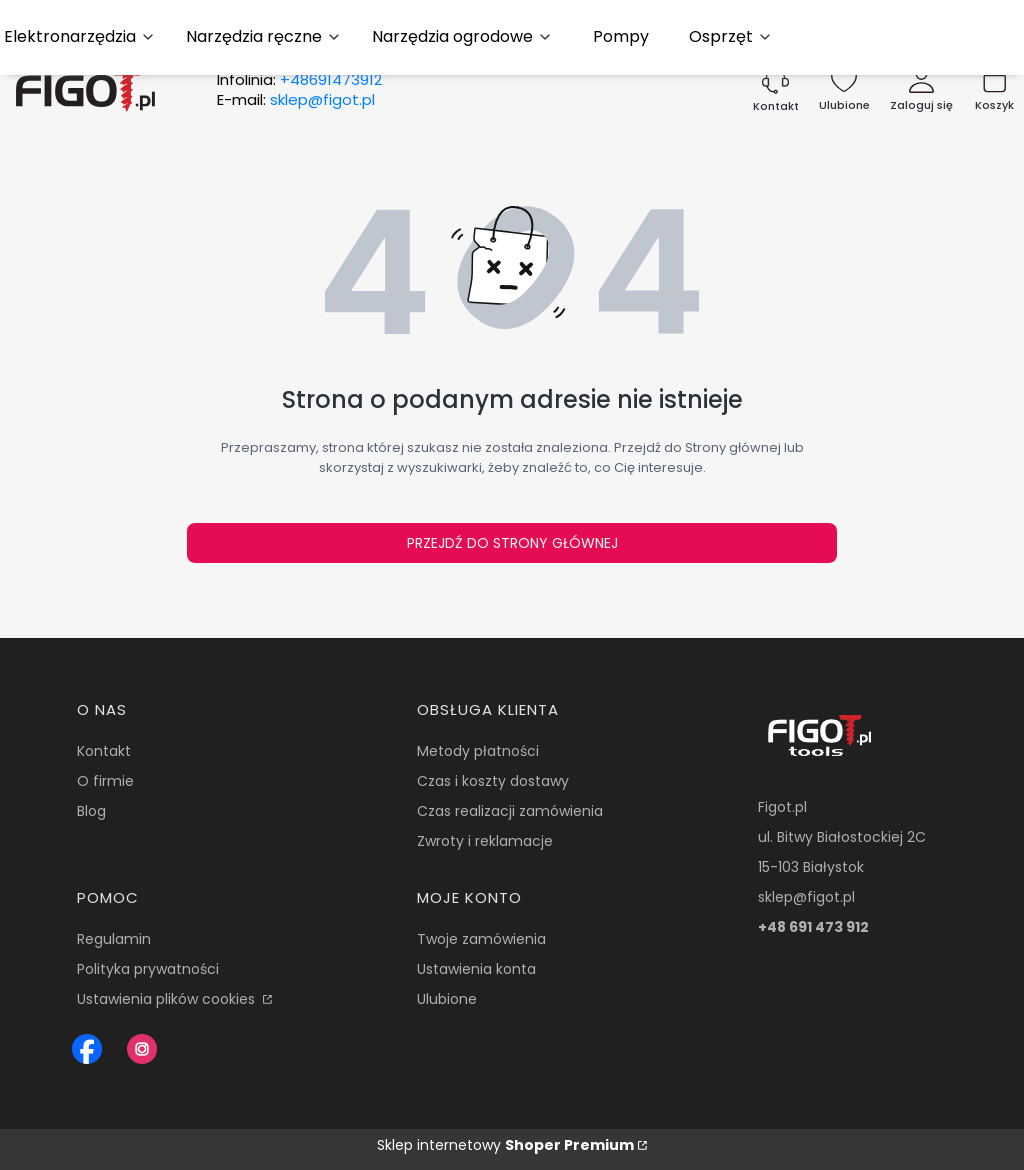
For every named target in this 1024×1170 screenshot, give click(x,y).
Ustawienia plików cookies (168, 999)
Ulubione (447, 999)
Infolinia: (299, 80)
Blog (91, 811)
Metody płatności (478, 751)
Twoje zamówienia (481, 939)
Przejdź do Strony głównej (512, 543)
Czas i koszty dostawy (493, 781)
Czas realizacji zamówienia (510, 811)
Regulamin (114, 939)
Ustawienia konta (476, 969)
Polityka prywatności (148, 969)
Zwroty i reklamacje (485, 841)
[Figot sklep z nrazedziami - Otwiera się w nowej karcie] (87, 1049)
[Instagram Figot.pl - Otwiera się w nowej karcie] (142, 1049)
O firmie (105, 781)
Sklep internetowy (505, 1145)
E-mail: (296, 100)
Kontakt (104, 751)
